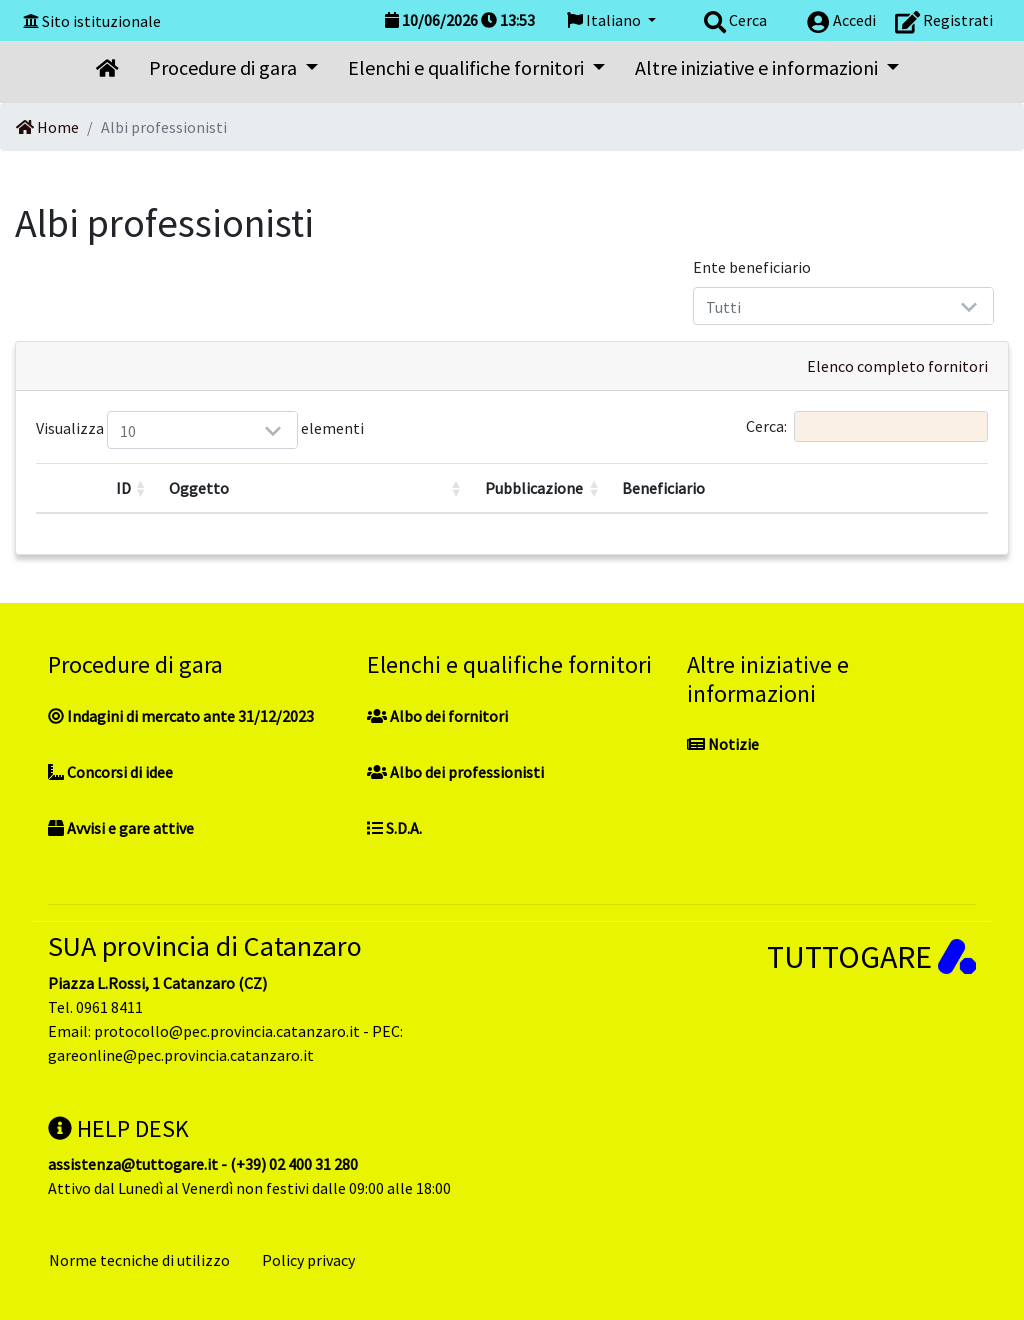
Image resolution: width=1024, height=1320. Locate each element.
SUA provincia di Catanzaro (205, 946)
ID (123, 488)
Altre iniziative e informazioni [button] (758, 67)
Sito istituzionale (101, 21)
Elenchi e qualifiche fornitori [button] (468, 67)
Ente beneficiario (752, 267)
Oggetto (199, 488)
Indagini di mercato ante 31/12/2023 (181, 716)
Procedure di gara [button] (225, 67)
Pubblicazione (534, 488)
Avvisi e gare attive (121, 828)
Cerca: (867, 426)
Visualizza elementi (131, 430)
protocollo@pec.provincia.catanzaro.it (227, 1031)
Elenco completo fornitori (897, 366)
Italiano (605, 20)
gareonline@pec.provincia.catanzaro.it (181, 1055)
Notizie (723, 744)
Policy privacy (308, 1260)
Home (47, 127)
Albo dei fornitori (437, 716)
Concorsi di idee (110, 772)
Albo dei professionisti (455, 772)
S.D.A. (394, 828)
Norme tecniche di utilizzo (139, 1260)
